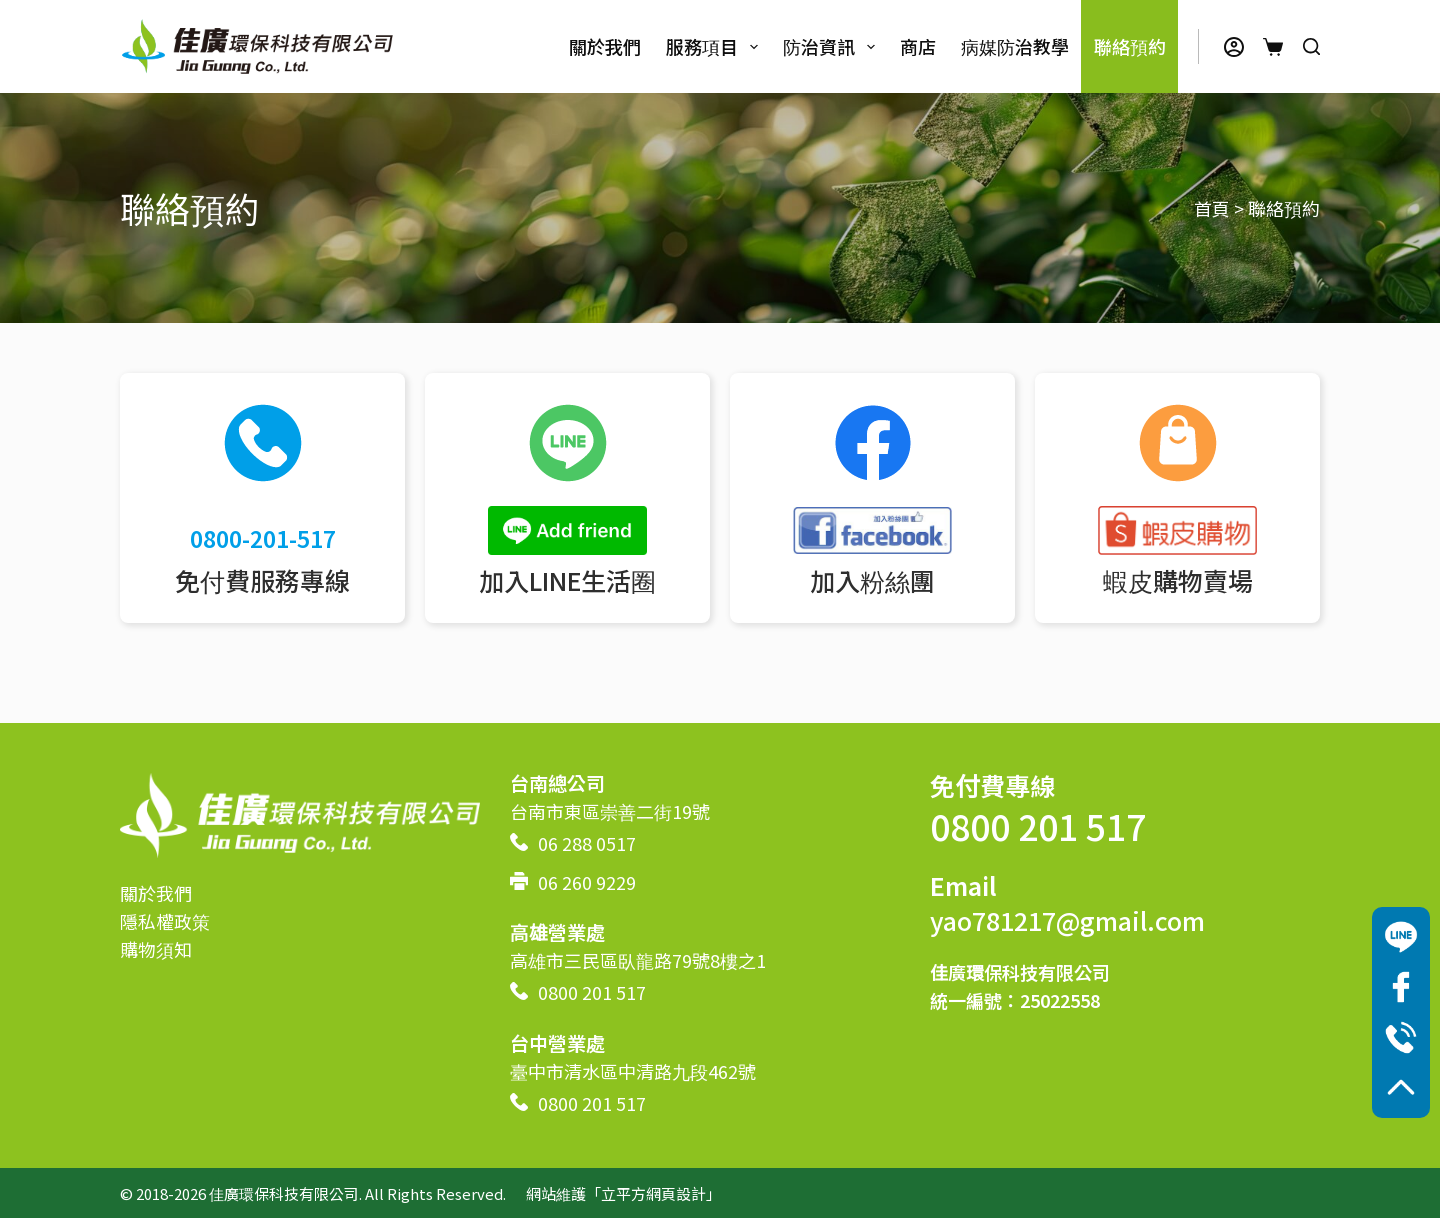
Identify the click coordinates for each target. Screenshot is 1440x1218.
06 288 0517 (587, 843)
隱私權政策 (165, 921)
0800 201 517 (592, 992)
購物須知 (156, 949)
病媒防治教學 (1015, 46)
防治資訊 (833, 46)
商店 (918, 46)
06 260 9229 (587, 882)
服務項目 (716, 46)
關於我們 (605, 46)
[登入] (1234, 47)
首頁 (1212, 208)
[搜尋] (1311, 46)
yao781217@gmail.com (1067, 920)
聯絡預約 (1130, 46)
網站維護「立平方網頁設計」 (623, 1193)
